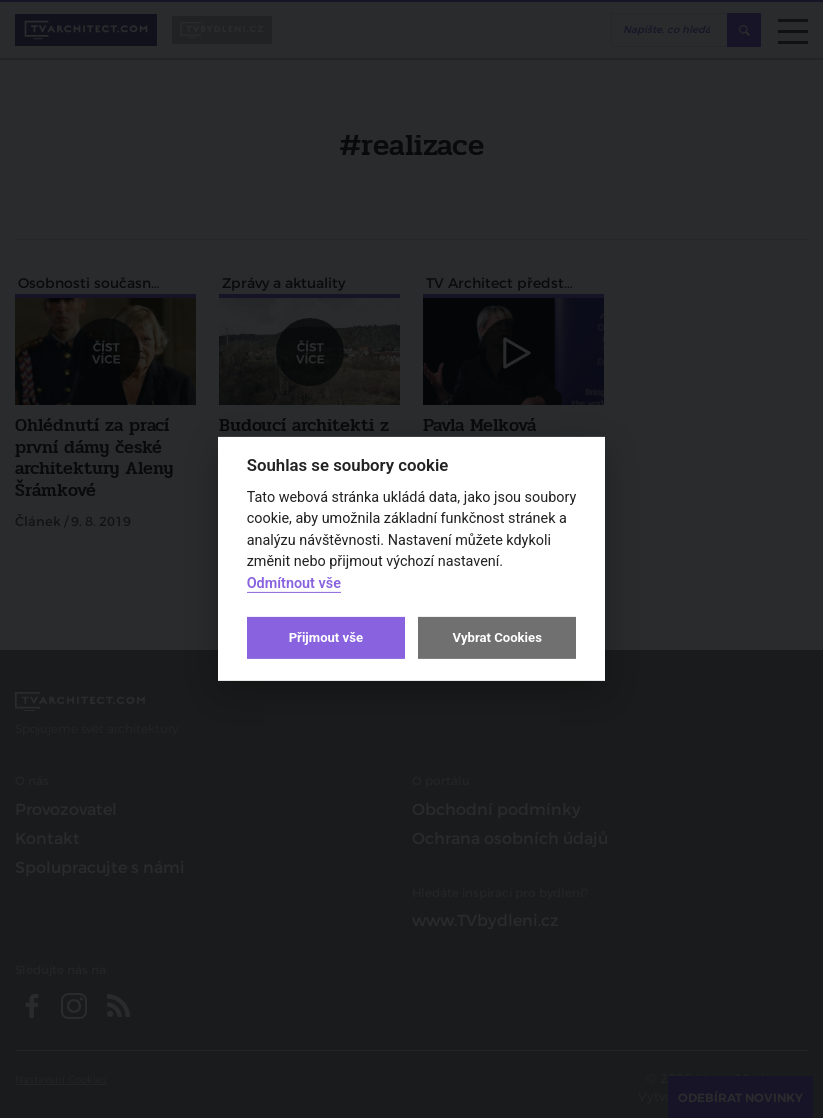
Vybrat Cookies (496, 637)
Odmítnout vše (294, 583)
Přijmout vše (326, 637)
